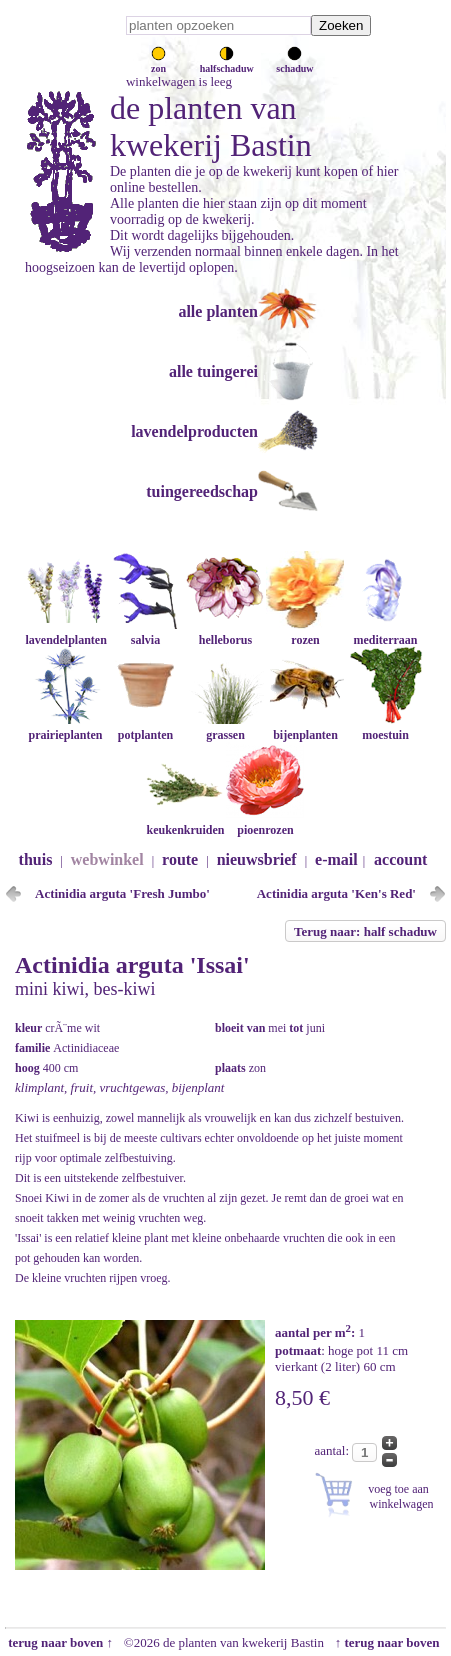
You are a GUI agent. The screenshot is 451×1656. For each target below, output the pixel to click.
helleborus (225, 632)
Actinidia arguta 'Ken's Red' (336, 893)
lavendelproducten (194, 431)
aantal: (333, 1450)
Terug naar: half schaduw (365, 931)
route (180, 859)
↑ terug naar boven (390, 1642)
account (400, 859)
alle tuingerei (213, 371)
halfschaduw (227, 63)
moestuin (385, 727)
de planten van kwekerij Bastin (211, 126)
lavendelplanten (65, 632)
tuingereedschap (202, 491)
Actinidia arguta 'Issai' (132, 965)
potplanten (145, 727)
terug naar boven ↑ (59, 1642)
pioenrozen (265, 822)
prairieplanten (65, 727)
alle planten (218, 311)
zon (158, 63)
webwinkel (107, 859)
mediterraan (385, 632)
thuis (36, 859)
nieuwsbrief (257, 859)
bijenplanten (305, 727)
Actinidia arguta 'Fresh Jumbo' (122, 893)
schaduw (294, 63)
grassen (225, 727)
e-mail (336, 859)
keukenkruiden (185, 822)
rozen (305, 632)
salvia (145, 632)
